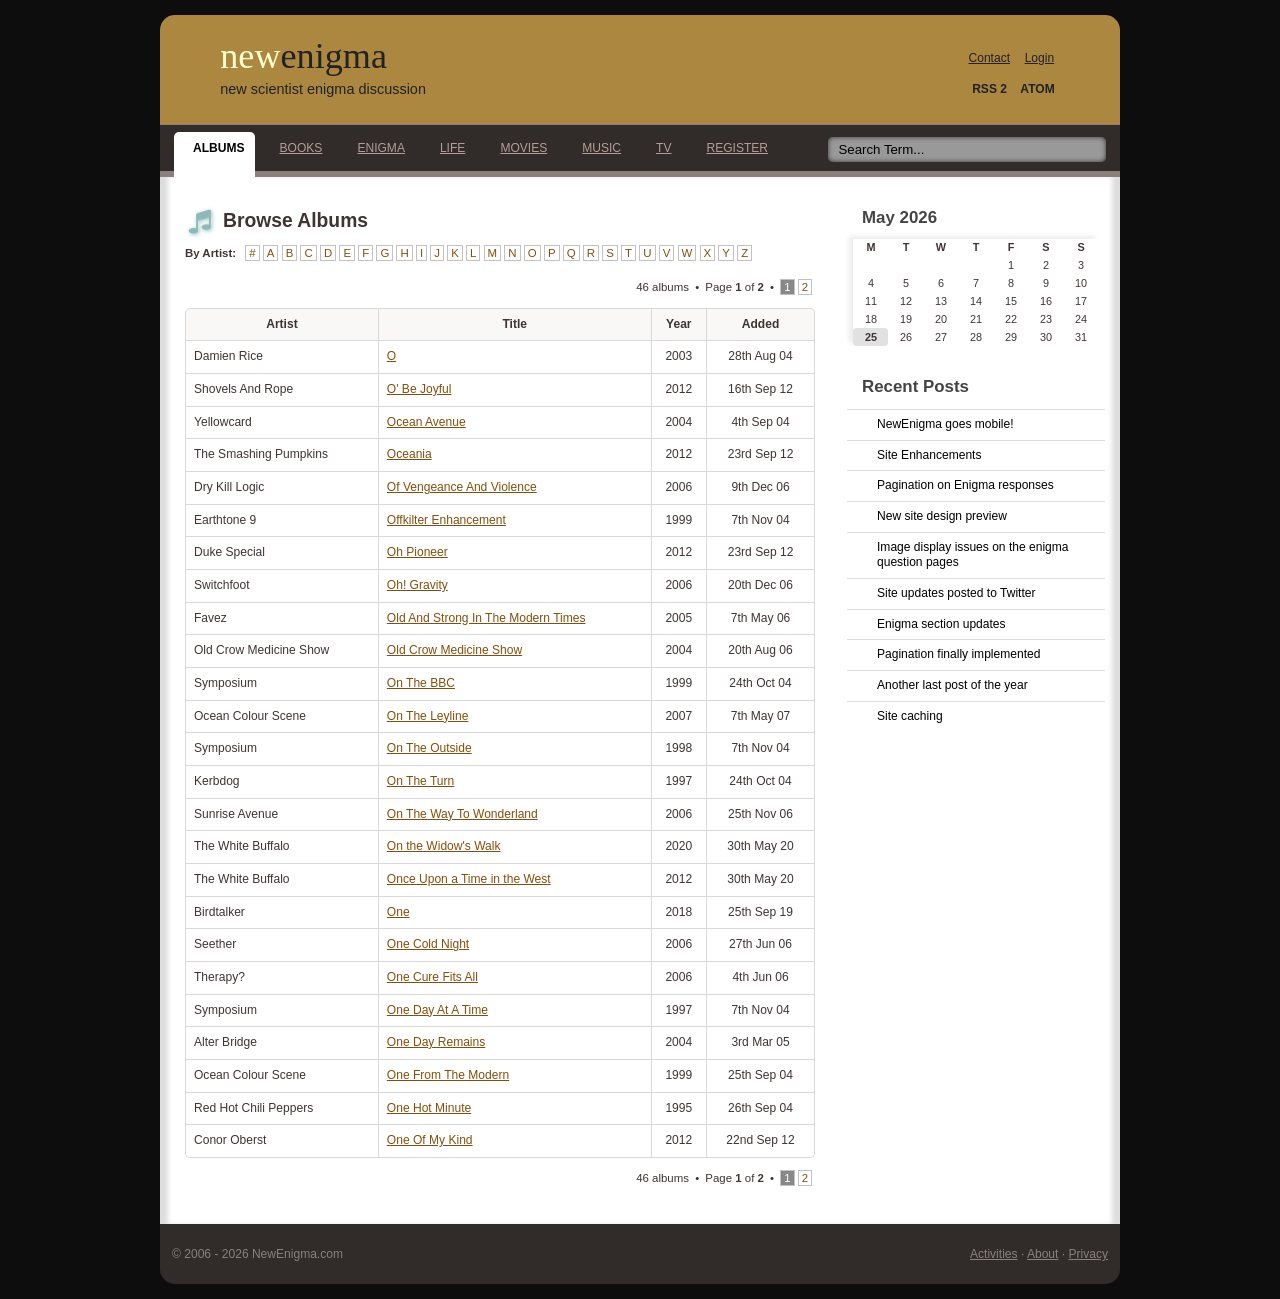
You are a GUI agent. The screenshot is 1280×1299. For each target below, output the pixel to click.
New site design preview (942, 516)
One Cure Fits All (432, 977)
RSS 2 (989, 89)
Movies (518, 148)
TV (658, 148)
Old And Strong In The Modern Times (486, 618)
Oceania (409, 454)
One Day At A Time (437, 1010)
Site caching (910, 716)
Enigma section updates (941, 624)
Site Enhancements (929, 455)
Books (296, 148)
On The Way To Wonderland (462, 814)
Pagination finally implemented (958, 654)
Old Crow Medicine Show (454, 650)
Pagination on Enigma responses (965, 485)
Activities (994, 1254)
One (398, 912)
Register (731, 148)
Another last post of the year (952, 685)
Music (596, 148)
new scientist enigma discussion (323, 89)
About (1042, 1254)
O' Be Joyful (419, 389)
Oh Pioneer (417, 552)
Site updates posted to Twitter (956, 593)
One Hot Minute (429, 1108)
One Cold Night (428, 944)
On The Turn (420, 781)
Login (1039, 58)
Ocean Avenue (426, 422)
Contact (990, 58)
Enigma (375, 148)
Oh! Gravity (417, 585)
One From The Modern (448, 1075)
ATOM (1037, 89)
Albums (213, 148)
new (303, 56)
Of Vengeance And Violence (462, 487)
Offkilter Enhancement (446, 520)
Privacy (1088, 1254)
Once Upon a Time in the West (469, 879)
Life (447, 148)
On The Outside (429, 748)
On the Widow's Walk (444, 846)
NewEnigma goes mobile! (945, 424)
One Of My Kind (430, 1140)
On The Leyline (427, 716)
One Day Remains (436, 1042)
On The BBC (421, 683)
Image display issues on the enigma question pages (973, 555)
